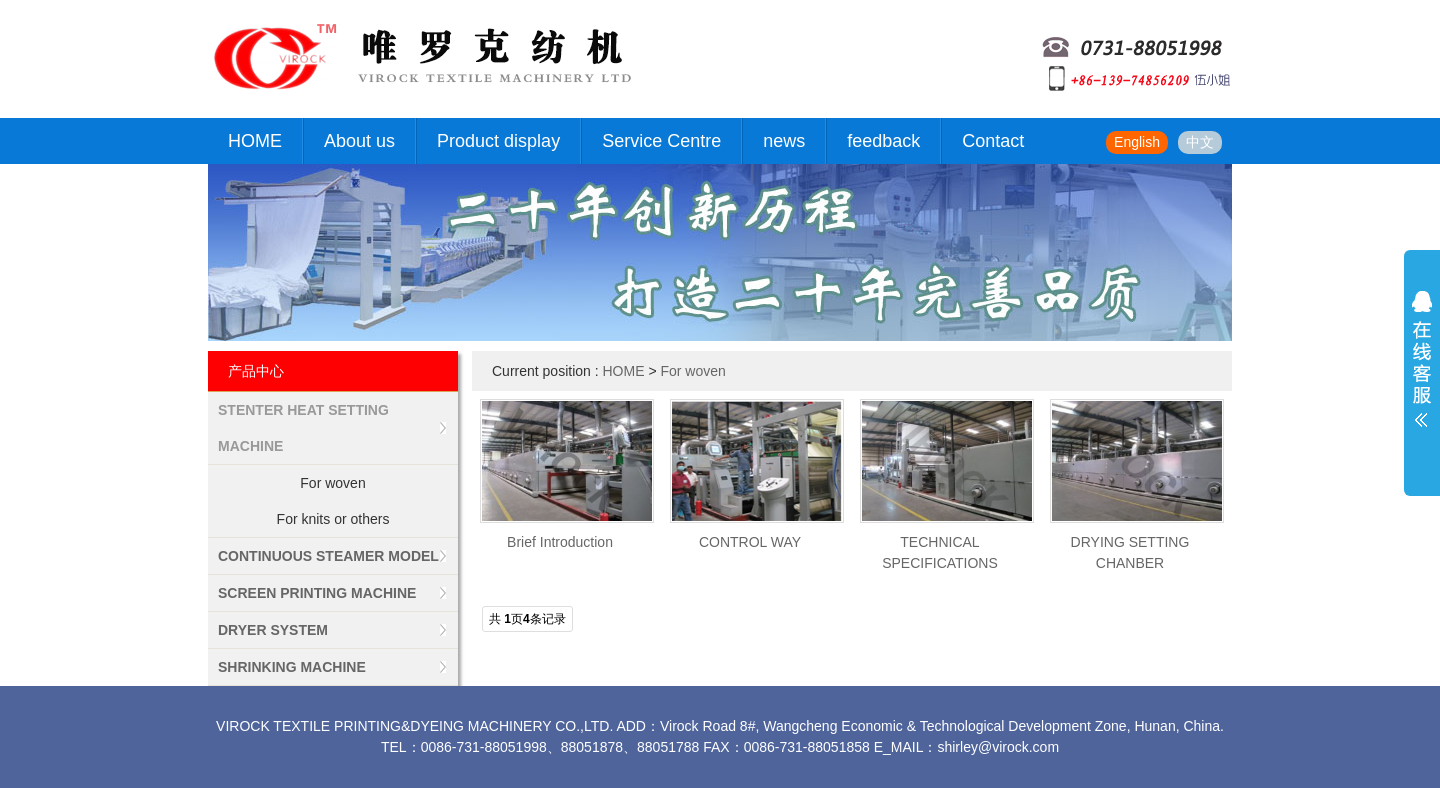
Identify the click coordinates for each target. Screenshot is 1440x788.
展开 (1422, 372)
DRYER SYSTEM (273, 630)
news (784, 141)
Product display (498, 141)
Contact (993, 141)
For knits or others (333, 519)
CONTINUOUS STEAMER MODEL (328, 556)
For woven (332, 483)
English (1137, 142)
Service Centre (661, 141)
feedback (883, 141)
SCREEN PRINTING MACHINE (317, 593)
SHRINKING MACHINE (292, 667)
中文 (1200, 142)
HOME (255, 141)
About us (359, 141)
